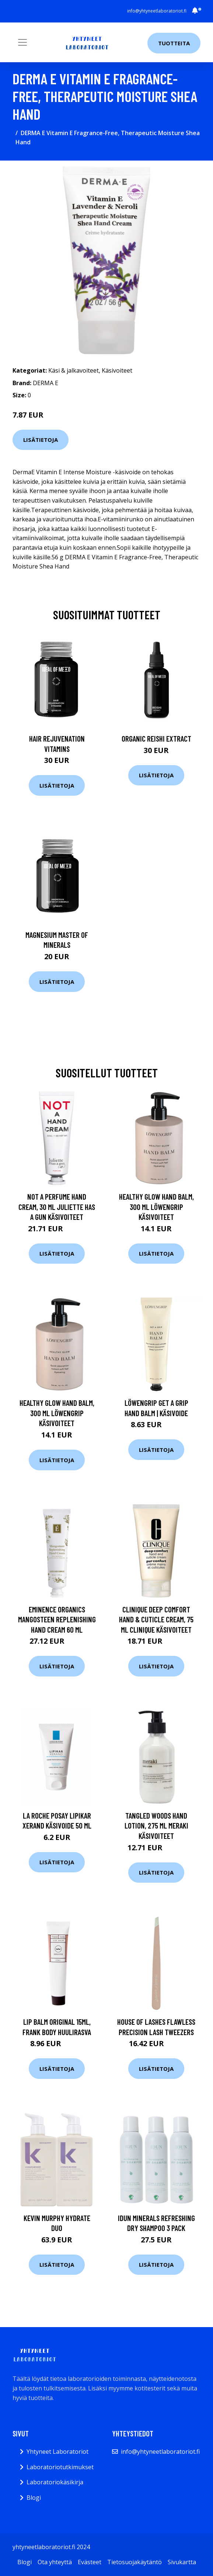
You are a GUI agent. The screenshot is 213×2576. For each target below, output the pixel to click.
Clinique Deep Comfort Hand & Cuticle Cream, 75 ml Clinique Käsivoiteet (156, 1619)
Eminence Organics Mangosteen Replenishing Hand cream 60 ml (57, 1619)
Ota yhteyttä (55, 2562)
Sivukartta (182, 2562)
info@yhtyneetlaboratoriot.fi (156, 11)
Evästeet (89, 2562)
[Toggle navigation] (22, 42)
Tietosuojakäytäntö (134, 2562)
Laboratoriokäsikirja (55, 2482)
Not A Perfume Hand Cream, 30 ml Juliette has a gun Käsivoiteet (56, 1206)
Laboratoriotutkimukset (60, 2467)
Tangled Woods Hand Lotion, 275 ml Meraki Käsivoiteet (156, 1825)
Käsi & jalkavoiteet (73, 370)
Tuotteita (174, 43)
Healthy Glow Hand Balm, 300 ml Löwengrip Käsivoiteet (156, 1206)
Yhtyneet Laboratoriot (57, 2451)
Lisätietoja (40, 439)
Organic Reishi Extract (156, 738)
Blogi (34, 2498)
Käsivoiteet (117, 370)
